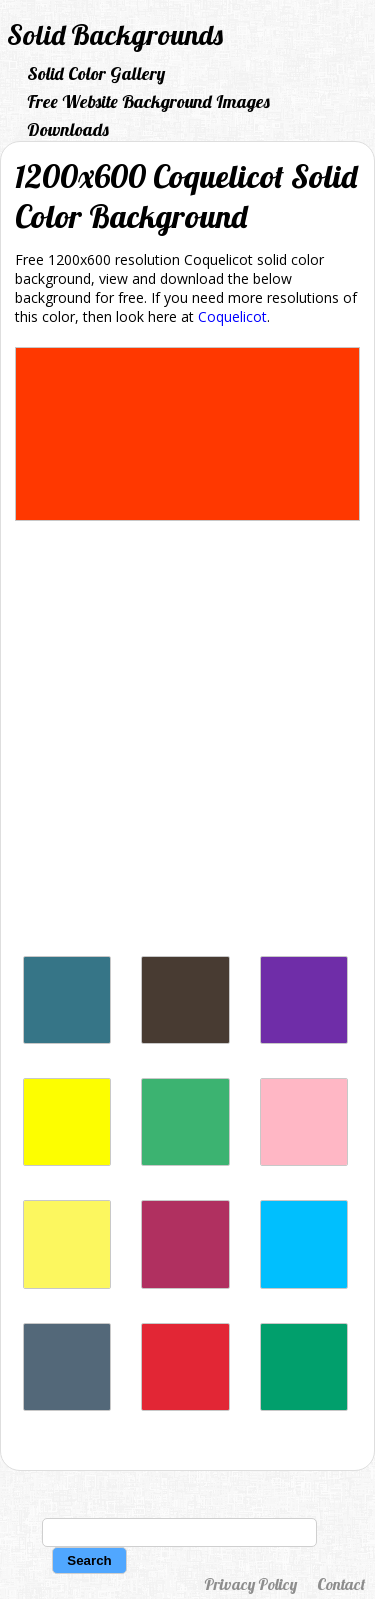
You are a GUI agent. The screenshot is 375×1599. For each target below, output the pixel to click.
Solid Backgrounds (115, 34)
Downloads (68, 129)
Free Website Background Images (148, 101)
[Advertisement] (187, 743)
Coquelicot (232, 316)
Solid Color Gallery (96, 73)
